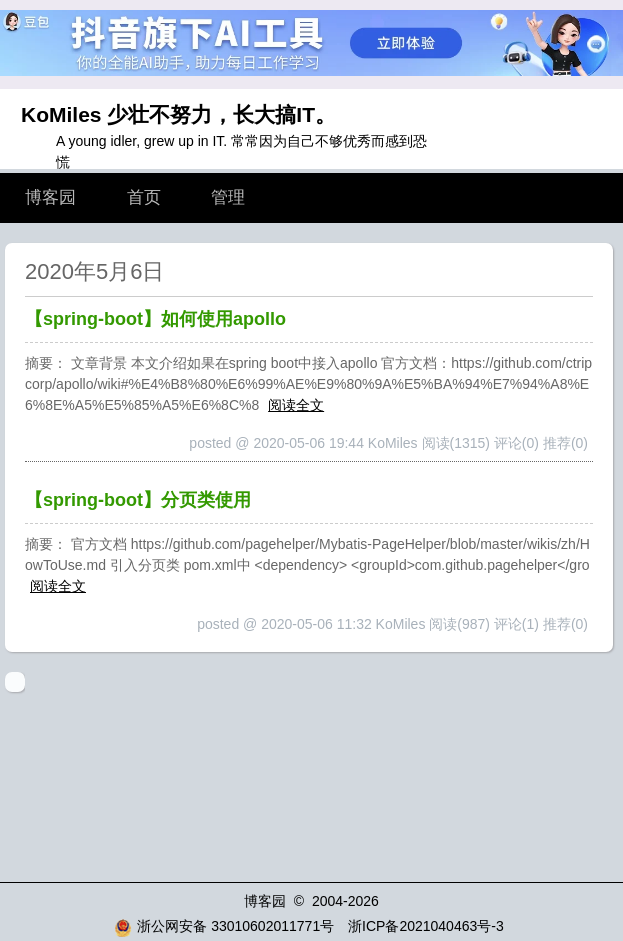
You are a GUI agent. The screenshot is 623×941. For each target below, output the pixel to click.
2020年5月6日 (94, 271)
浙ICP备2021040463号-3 (426, 926)
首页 (144, 197)
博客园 (50, 197)
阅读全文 (296, 405)
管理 (228, 197)
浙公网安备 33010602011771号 (224, 926)
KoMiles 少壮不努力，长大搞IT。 (178, 114)
